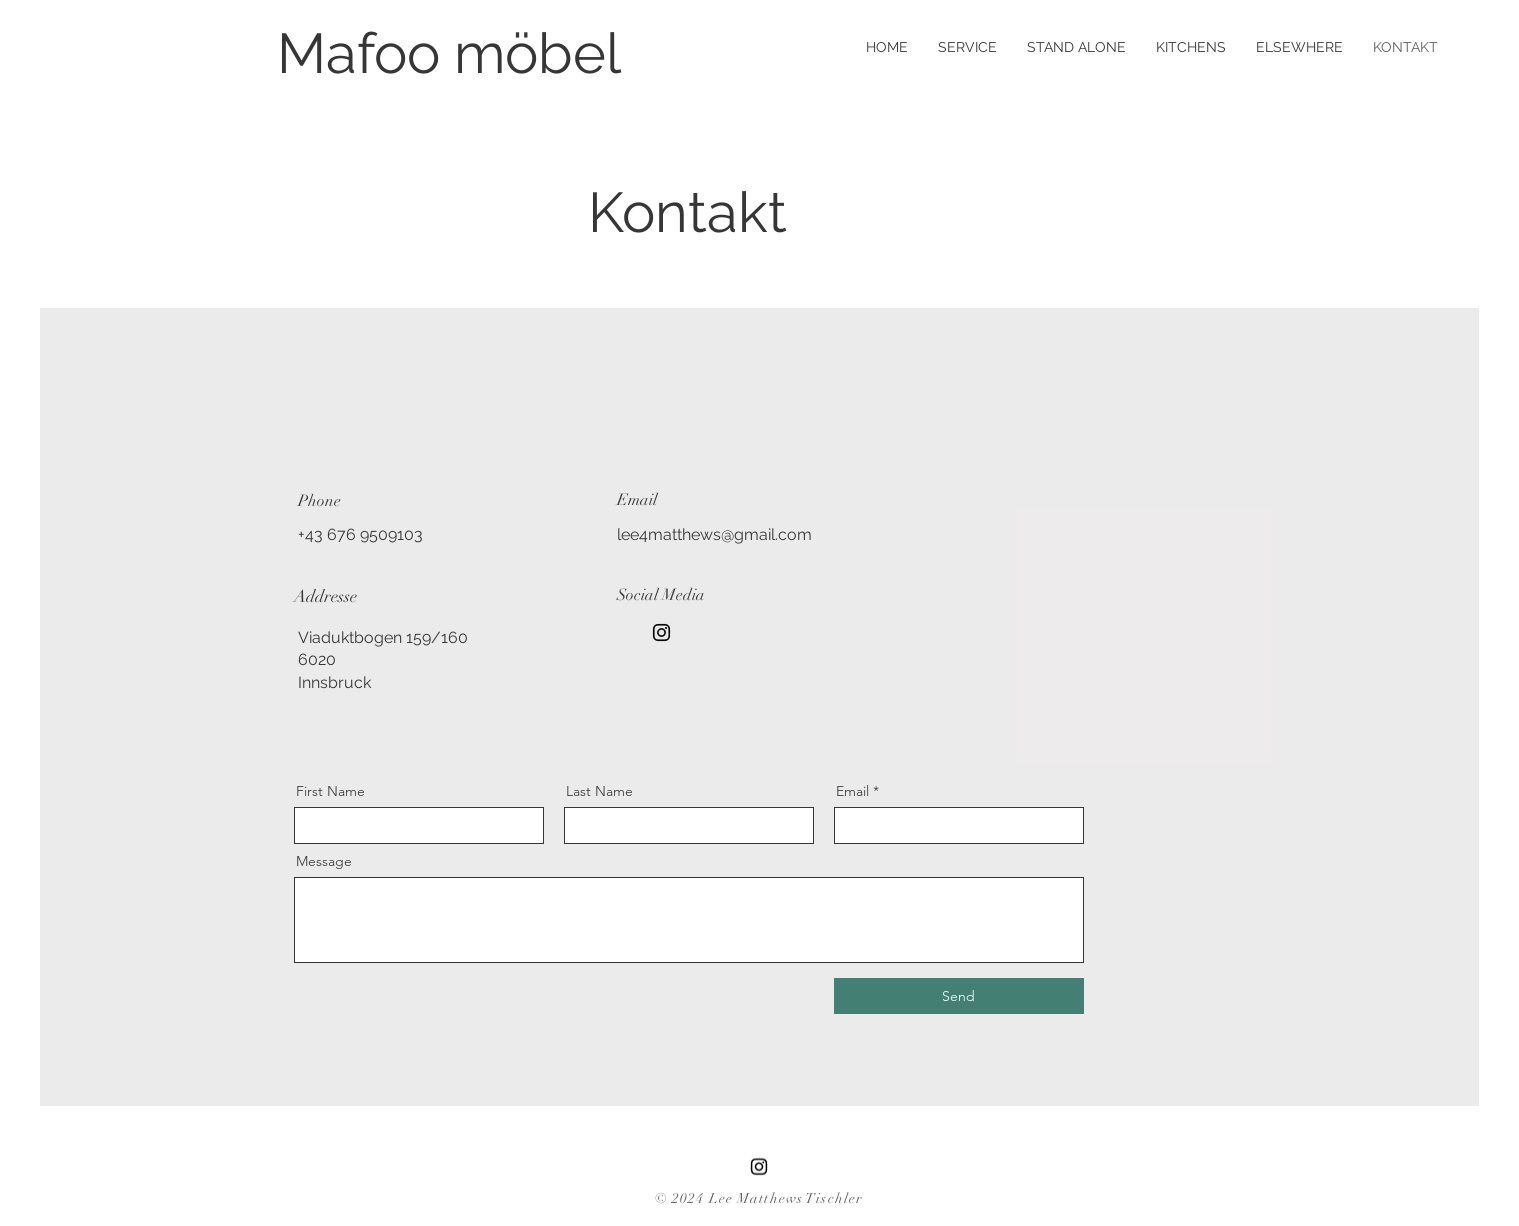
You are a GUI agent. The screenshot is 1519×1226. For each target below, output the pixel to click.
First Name (330, 791)
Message (324, 861)
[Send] (959, 996)
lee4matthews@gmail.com (714, 534)
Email (852, 791)
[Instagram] (661, 632)
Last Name (599, 791)
